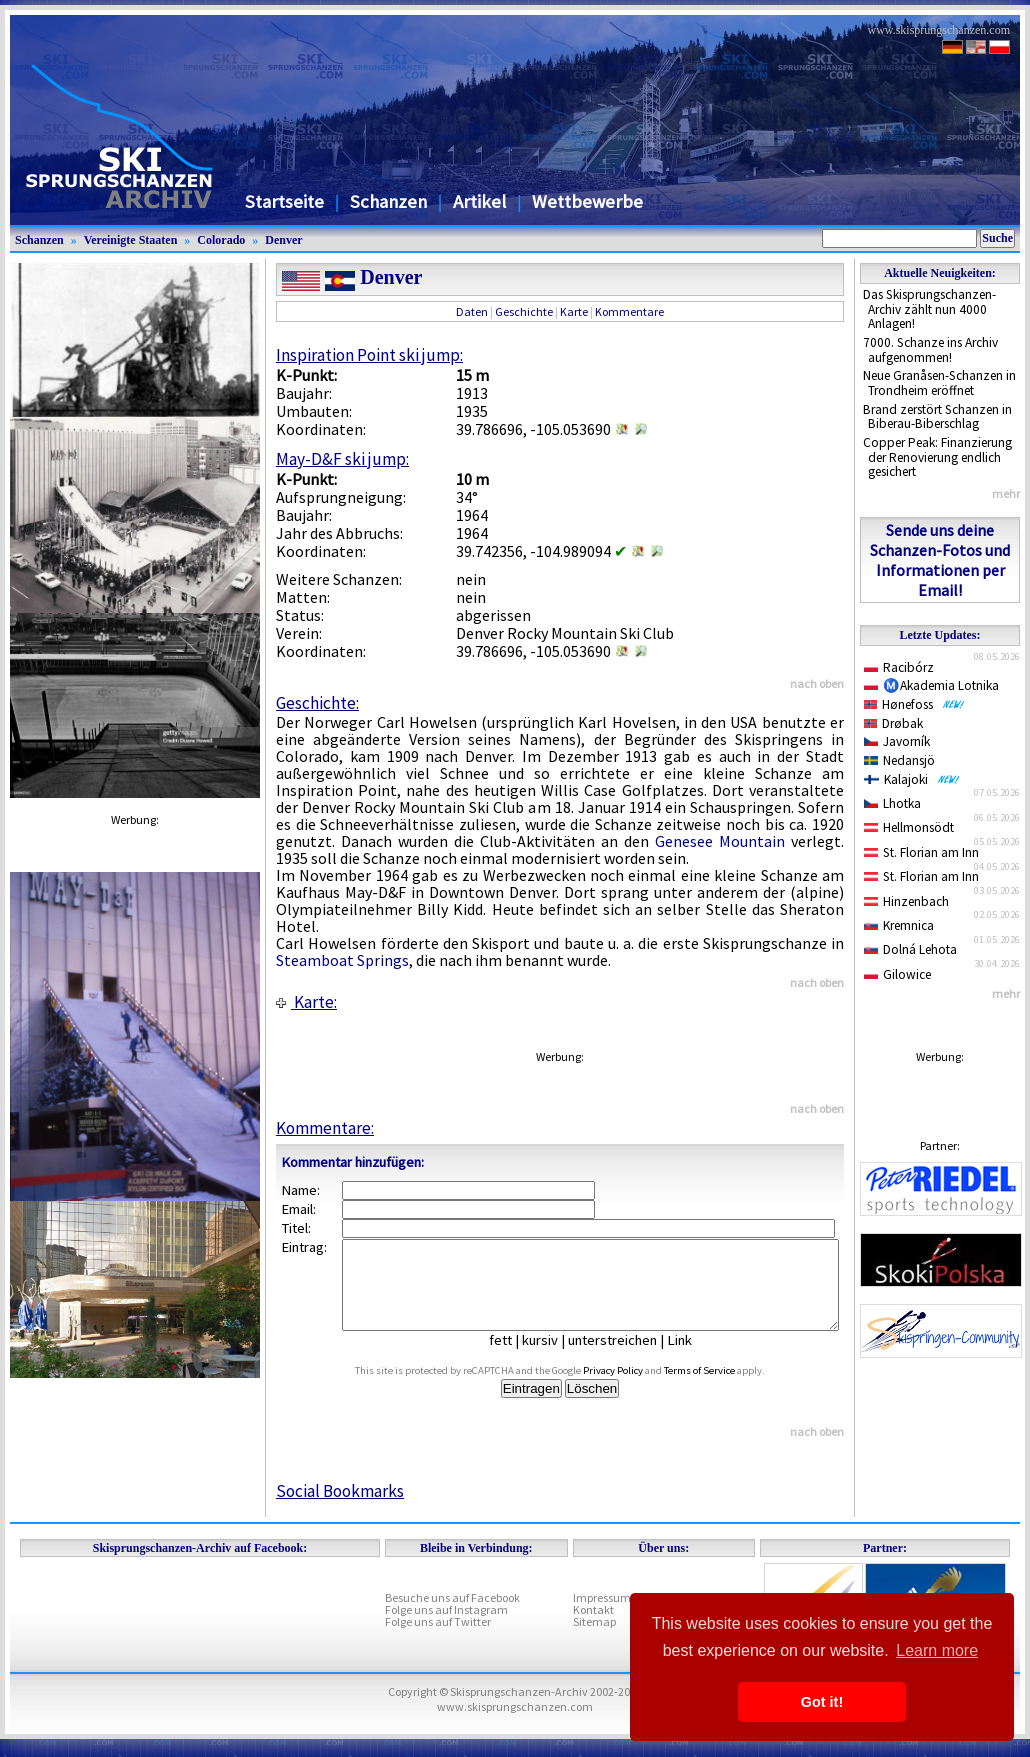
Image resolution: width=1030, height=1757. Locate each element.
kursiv (555, 1358)
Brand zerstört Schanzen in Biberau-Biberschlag (937, 417)
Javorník (897, 741)
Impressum (602, 1615)
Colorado (221, 240)
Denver (283, 240)
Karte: (306, 1002)
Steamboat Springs (342, 960)
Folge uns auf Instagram (446, 1627)
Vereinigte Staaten (131, 240)
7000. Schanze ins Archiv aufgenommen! (930, 350)
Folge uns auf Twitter (438, 1639)
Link (694, 1358)
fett (515, 1358)
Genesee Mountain (720, 841)
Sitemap (594, 1639)
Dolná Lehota (910, 949)
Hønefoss (914, 704)
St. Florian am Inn (921, 852)
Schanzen (388, 201)
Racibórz (899, 667)
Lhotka (892, 803)
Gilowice (897, 974)
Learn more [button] (937, 1650)
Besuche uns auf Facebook (452, 1615)
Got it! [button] (822, 1702)
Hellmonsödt (909, 827)
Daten (472, 311)
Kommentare (629, 311)
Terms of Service (722, 1388)
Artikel (479, 201)
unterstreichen (627, 1358)
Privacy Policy (636, 1388)
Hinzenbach (906, 901)
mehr (1006, 493)
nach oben (817, 683)
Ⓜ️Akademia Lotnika (931, 685)
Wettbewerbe (587, 201)
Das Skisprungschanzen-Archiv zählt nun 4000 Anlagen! (929, 309)
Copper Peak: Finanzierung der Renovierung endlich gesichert (937, 457)
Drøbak (893, 723)
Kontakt (593, 1627)
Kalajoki (912, 779)
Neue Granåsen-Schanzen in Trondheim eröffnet (939, 383)
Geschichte (524, 311)
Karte (574, 311)
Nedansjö (899, 760)
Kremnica (899, 925)
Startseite (284, 201)
